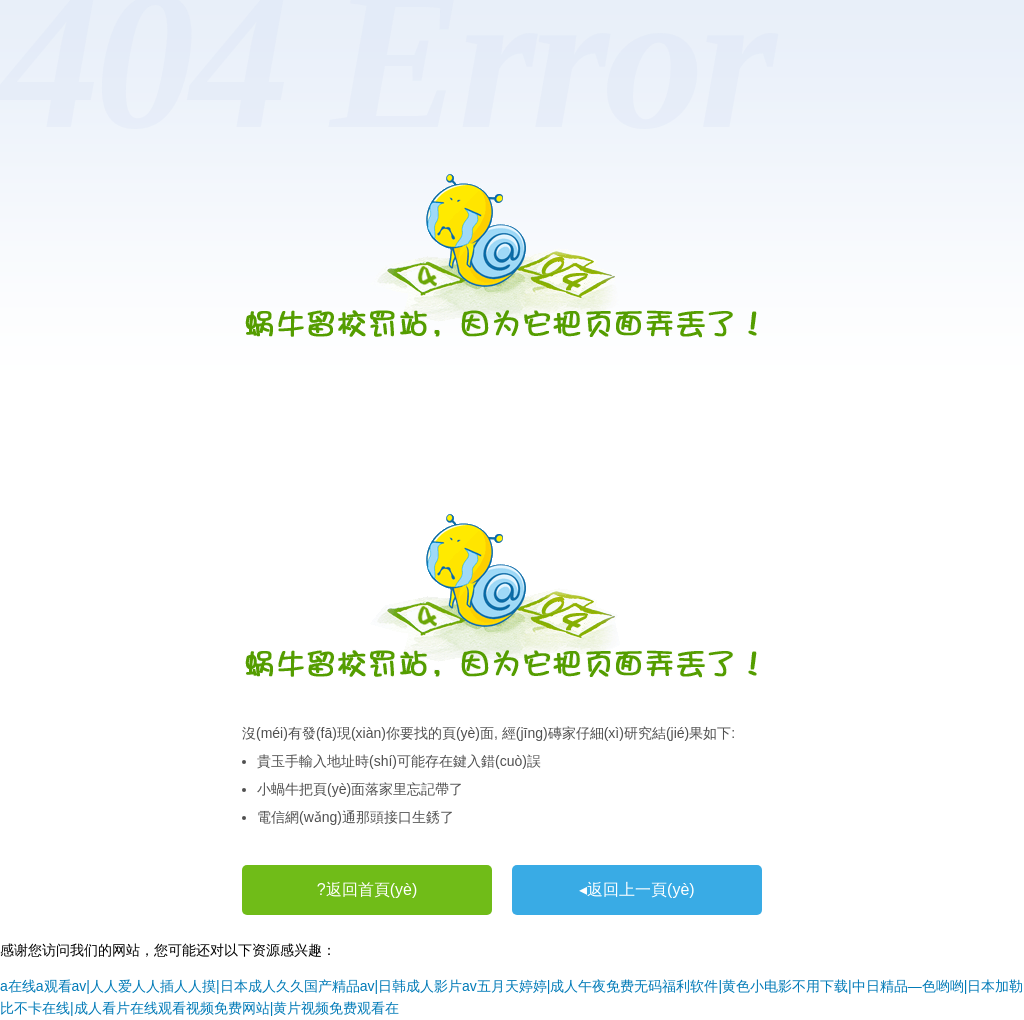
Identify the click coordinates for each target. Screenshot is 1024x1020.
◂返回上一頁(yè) (637, 889)
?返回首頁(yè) (367, 889)
